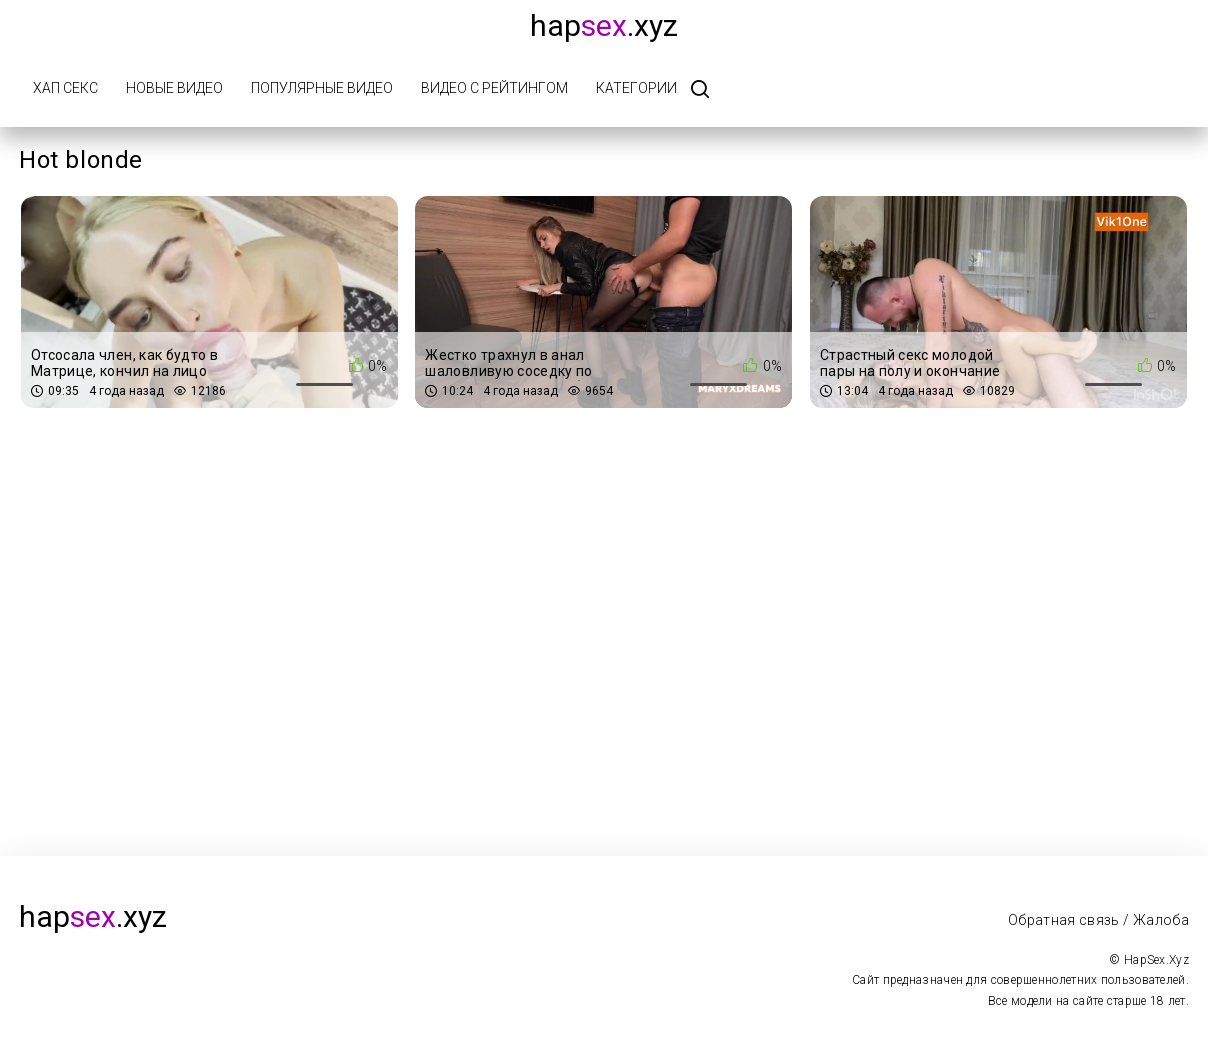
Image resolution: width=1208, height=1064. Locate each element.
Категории (636, 88)
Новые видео (174, 88)
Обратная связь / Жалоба (1098, 920)
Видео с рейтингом (494, 88)
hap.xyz (604, 25)
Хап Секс (65, 88)
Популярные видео (322, 88)
